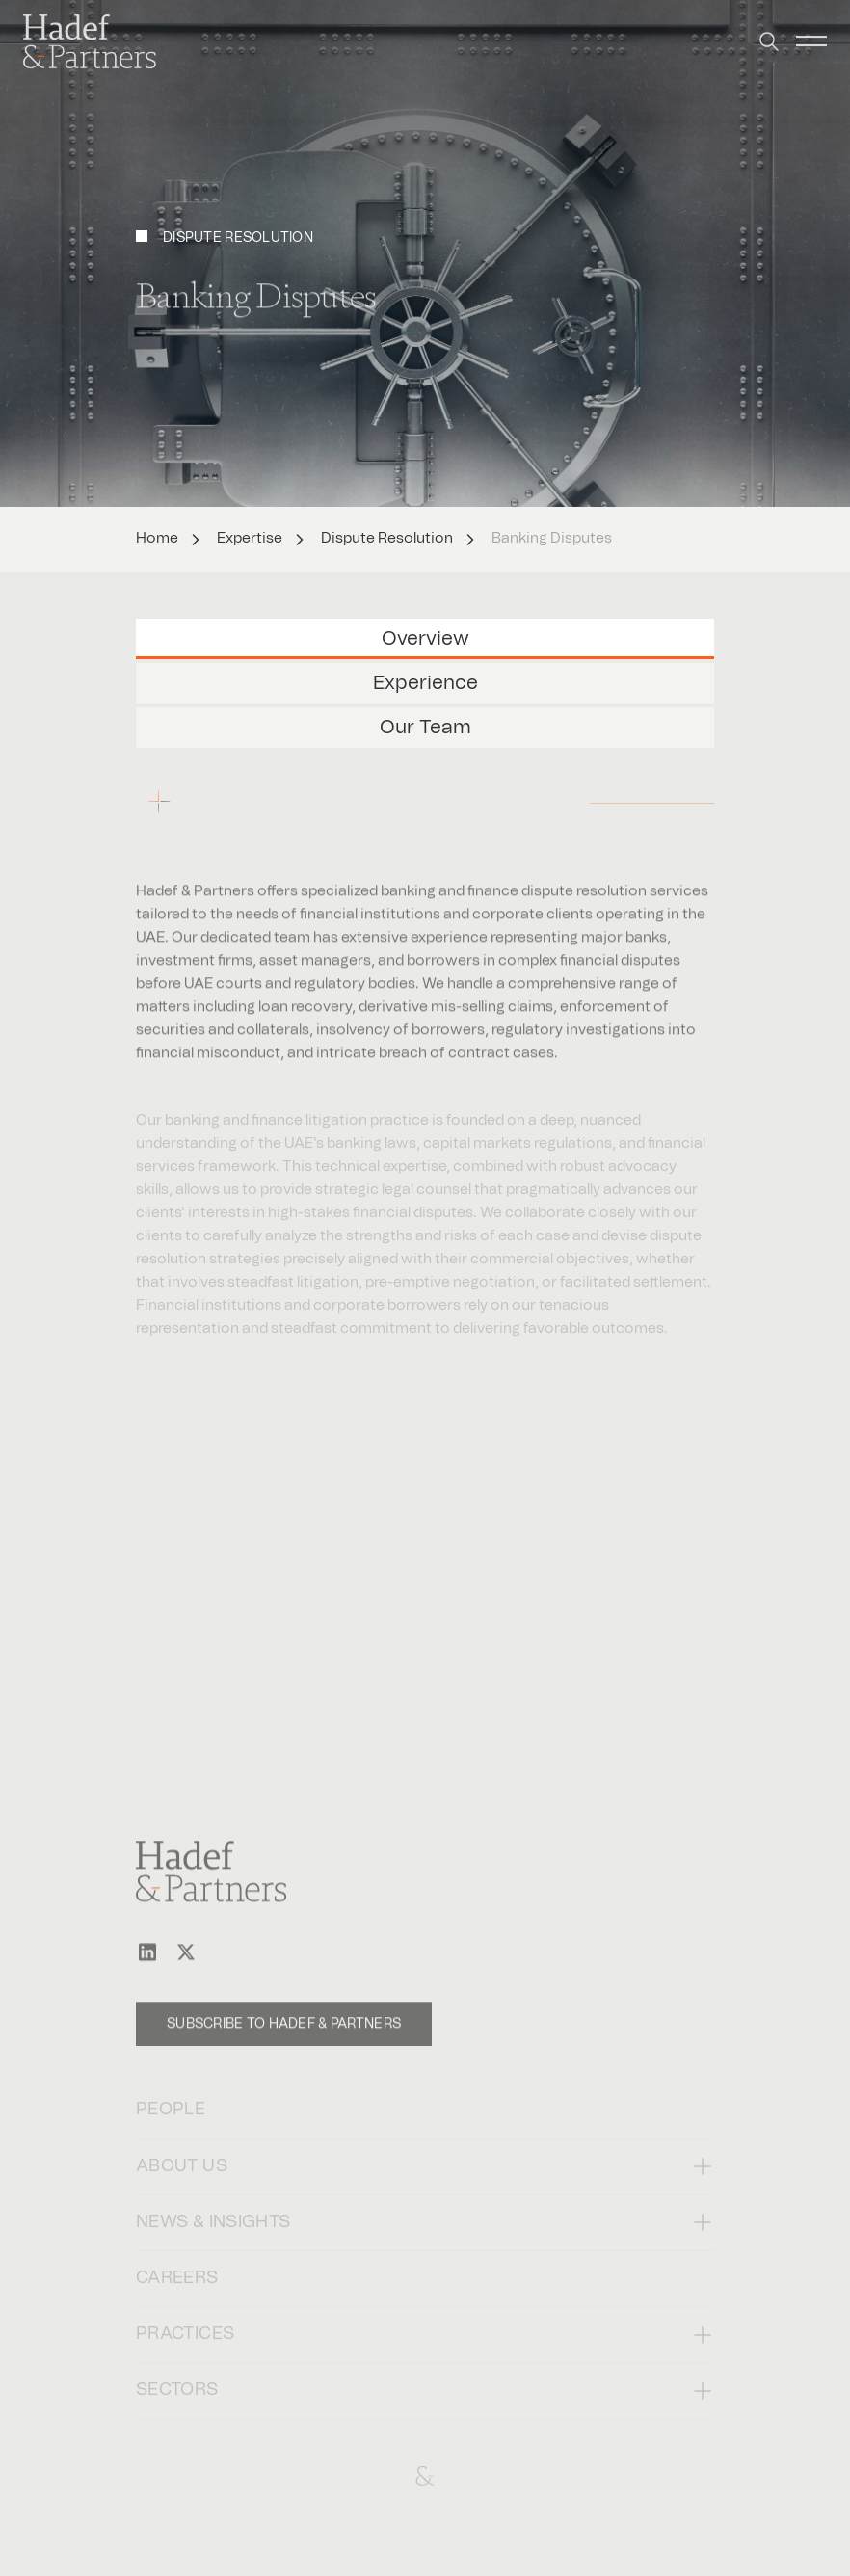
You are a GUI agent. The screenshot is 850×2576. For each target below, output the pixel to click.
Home (157, 538)
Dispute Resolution (387, 538)
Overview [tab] (425, 639)
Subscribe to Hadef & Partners (284, 2039)
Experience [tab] (425, 683)
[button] (769, 29)
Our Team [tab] (425, 727)
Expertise (249, 538)
